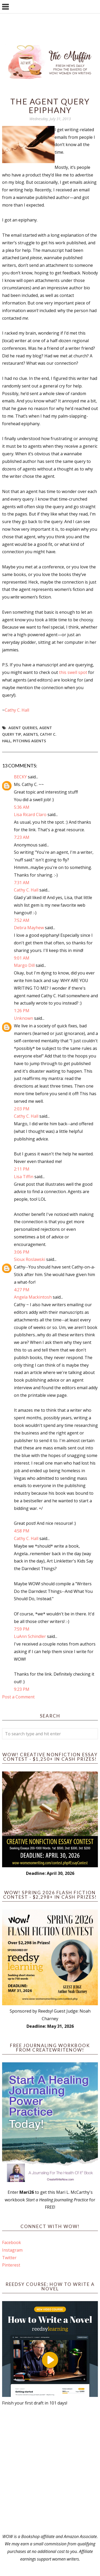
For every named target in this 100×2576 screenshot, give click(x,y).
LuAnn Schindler (30, 1636)
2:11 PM (21, 1169)
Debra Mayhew (29, 927)
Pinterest (11, 2265)
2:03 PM (21, 1109)
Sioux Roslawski (29, 1259)
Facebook (11, 2242)
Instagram (12, 2250)
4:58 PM (21, 1531)
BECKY (20, 777)
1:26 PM (21, 1010)
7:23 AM (21, 837)
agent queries (22, 727)
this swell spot (73, 672)
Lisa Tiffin (23, 1176)
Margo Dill (24, 965)
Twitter (9, 2258)
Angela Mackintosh (33, 1297)
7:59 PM (21, 1629)
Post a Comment (18, 1697)
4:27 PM (21, 1290)
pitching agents (29, 740)
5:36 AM (21, 807)
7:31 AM (21, 882)
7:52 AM (21, 920)
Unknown (23, 1018)
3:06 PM (21, 1252)
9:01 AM (21, 958)
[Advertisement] (50, 2470)
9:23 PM (21, 1689)
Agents (30, 734)
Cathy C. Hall (17, 710)
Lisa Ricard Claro (30, 814)
